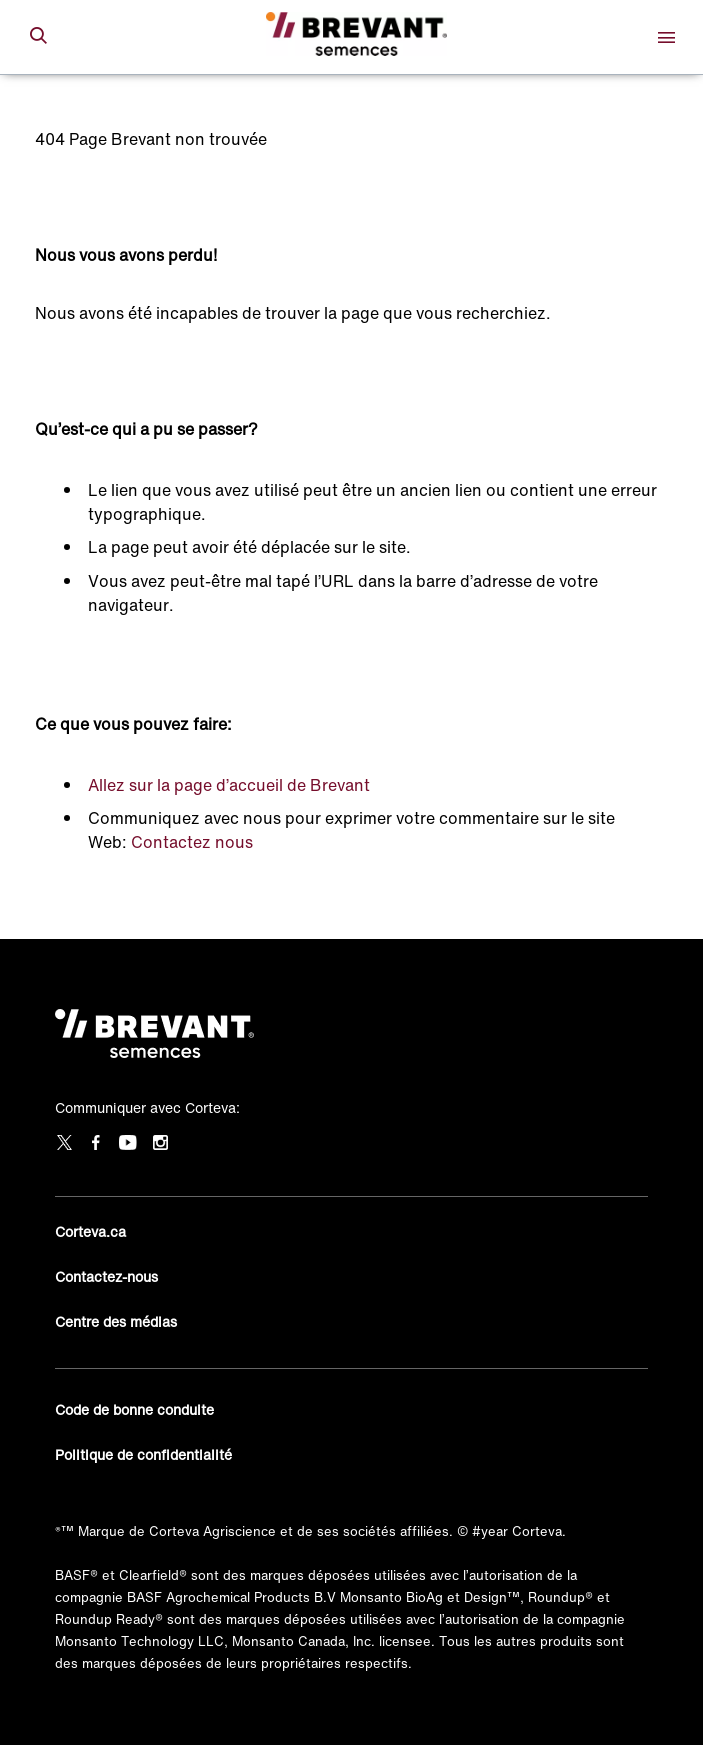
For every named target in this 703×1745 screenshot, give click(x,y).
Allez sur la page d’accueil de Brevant (229, 785)
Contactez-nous (106, 1276)
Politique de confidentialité (143, 1454)
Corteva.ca (90, 1231)
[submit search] (38, 37)
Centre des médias (116, 1321)
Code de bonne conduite (134, 1409)
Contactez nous (192, 842)
